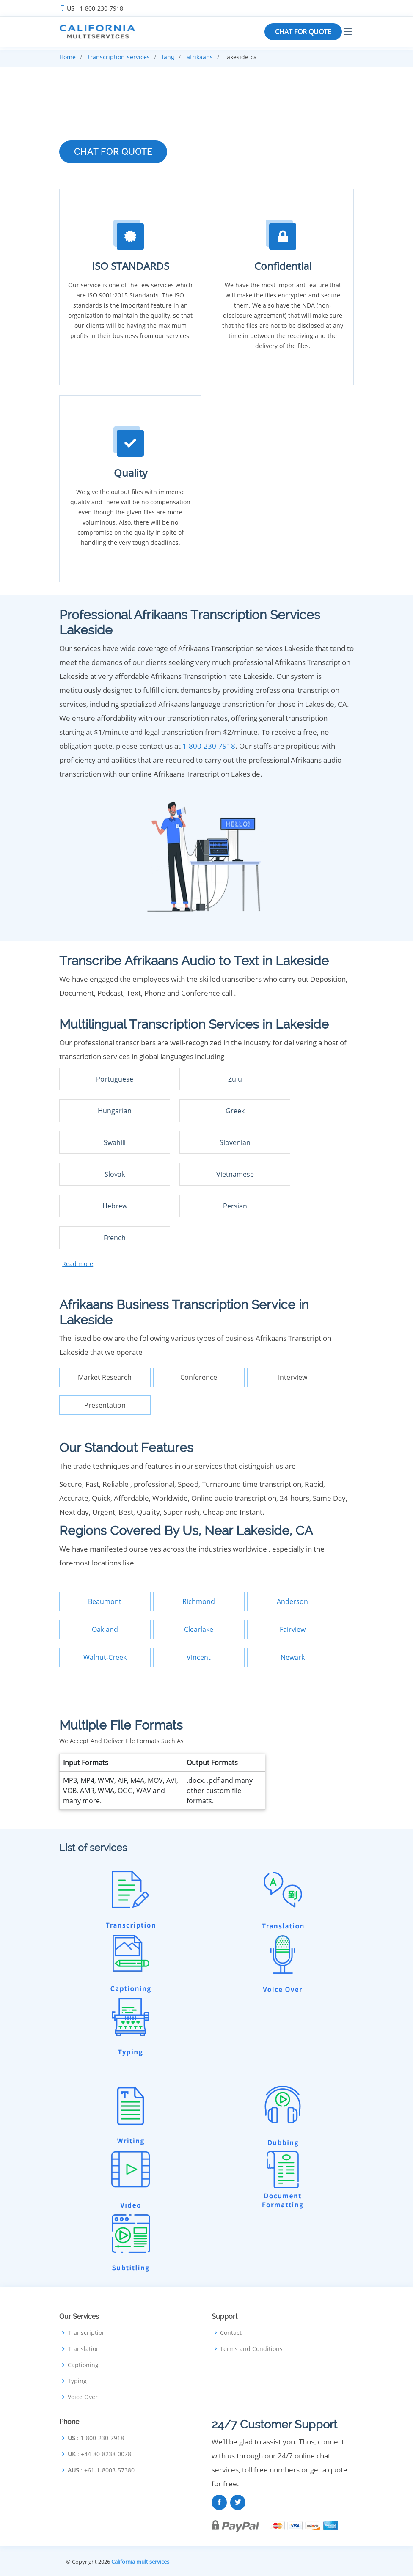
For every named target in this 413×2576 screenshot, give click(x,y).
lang (168, 57)
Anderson (292, 1601)
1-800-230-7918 (208, 746)
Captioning (83, 2365)
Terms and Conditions (251, 2349)
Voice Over (83, 2397)
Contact (231, 2333)
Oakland (105, 1629)
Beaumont (104, 1601)
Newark (293, 1657)
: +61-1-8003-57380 (101, 2470)
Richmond (198, 1601)
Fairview (293, 1629)
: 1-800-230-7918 (95, 8)
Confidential (282, 266)
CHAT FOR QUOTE (303, 31)
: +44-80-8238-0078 (99, 2454)
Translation (84, 2349)
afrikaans (200, 57)
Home (67, 57)
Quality (130, 473)
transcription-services (119, 57)
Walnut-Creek (105, 1657)
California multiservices (140, 2561)
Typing (77, 2381)
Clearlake (198, 1629)
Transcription (87, 2333)
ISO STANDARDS (130, 266)
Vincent (199, 1657)
